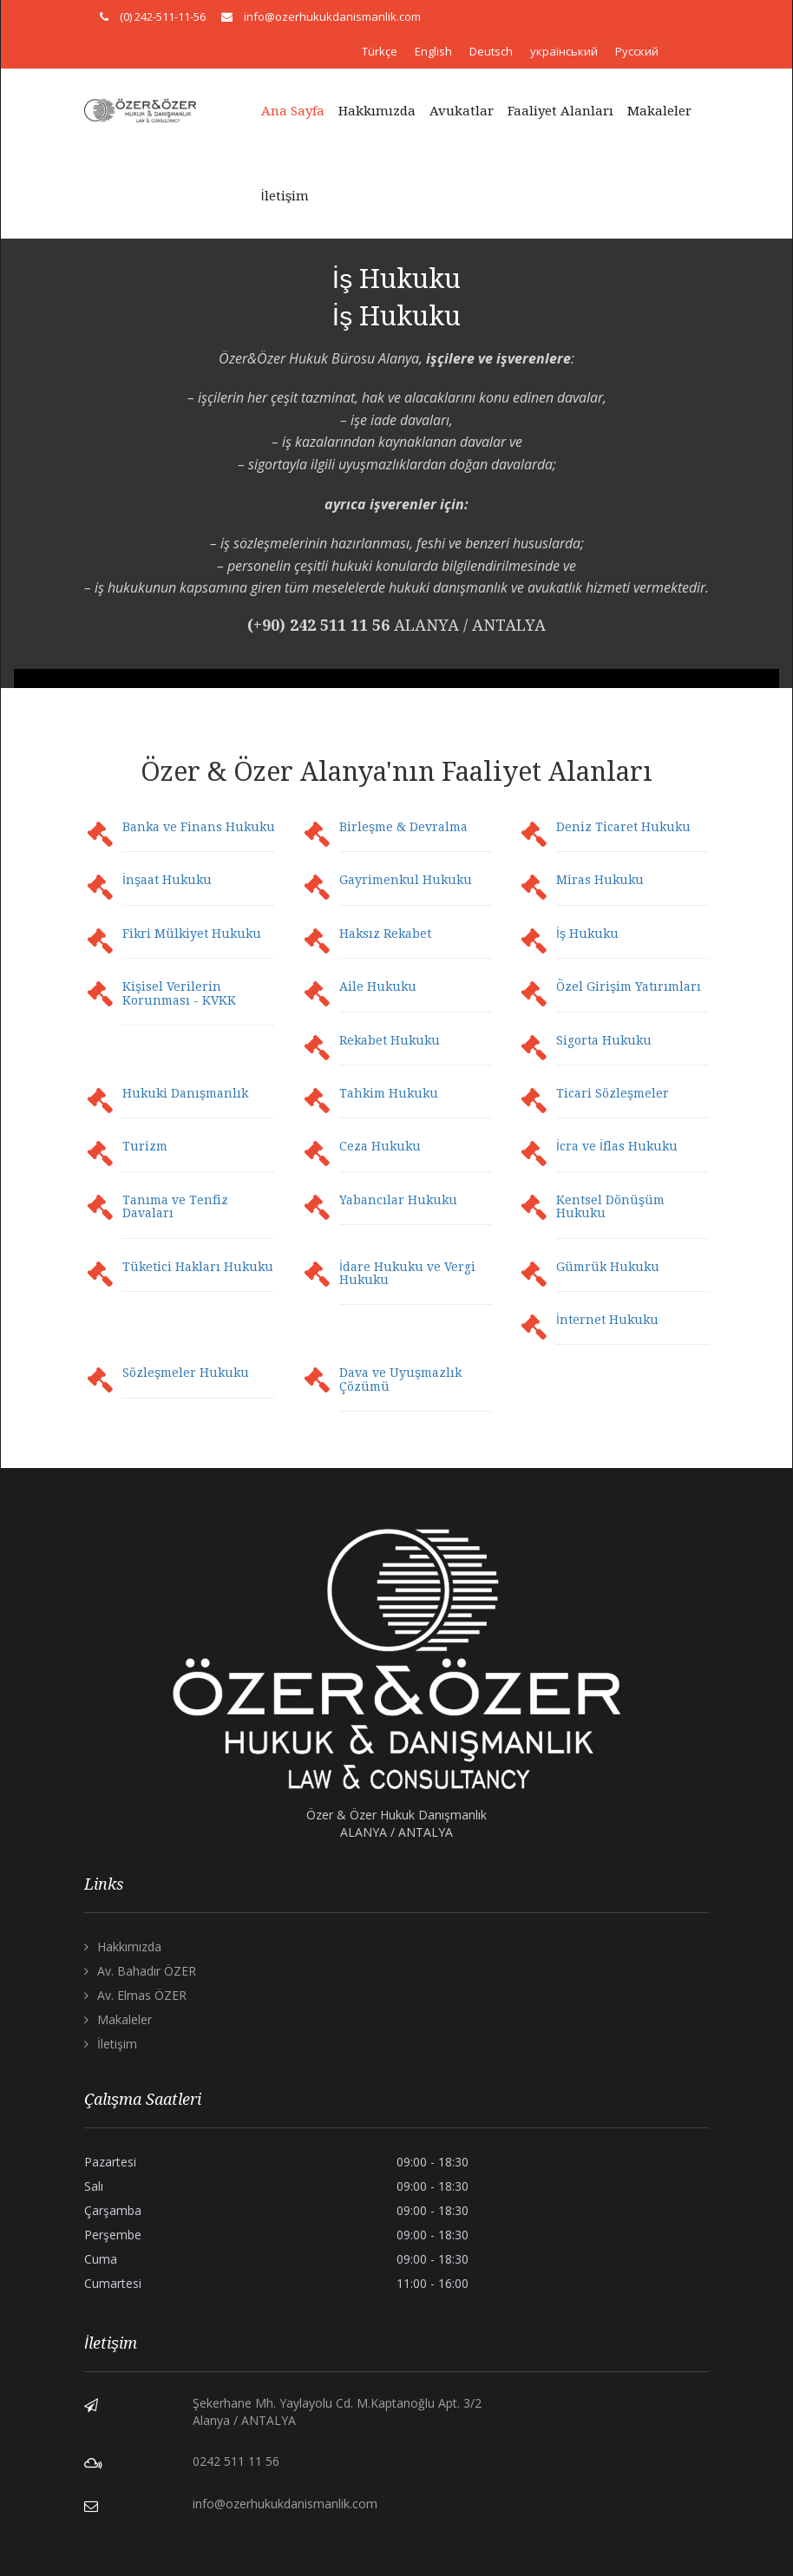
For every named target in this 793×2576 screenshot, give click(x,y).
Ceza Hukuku (380, 1146)
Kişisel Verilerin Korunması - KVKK (179, 993)
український (564, 51)
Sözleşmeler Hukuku (185, 1373)
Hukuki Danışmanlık (185, 1093)
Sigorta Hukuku (604, 1040)
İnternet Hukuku (607, 1320)
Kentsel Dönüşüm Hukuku (610, 1206)
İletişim (285, 196)
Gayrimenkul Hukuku (405, 880)
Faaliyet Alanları (560, 111)
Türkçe (379, 51)
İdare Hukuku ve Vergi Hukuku (407, 1273)
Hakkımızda (377, 111)
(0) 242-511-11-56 (163, 16)
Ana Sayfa (292, 111)
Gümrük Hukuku (607, 1267)
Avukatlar (461, 111)
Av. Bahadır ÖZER (146, 1971)
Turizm (144, 1146)
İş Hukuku (587, 934)
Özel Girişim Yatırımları (628, 986)
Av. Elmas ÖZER (142, 1995)
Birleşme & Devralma (403, 827)
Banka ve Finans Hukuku (198, 827)
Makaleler (659, 111)
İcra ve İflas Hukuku (617, 1146)
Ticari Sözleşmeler (612, 1093)
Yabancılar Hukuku (398, 1200)
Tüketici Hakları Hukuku (197, 1267)
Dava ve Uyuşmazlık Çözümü (400, 1379)
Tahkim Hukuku (388, 1093)
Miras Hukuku (600, 880)
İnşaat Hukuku (167, 880)
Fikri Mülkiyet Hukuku (191, 934)
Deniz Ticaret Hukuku (623, 827)
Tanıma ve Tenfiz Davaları (175, 1206)
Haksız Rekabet (385, 934)
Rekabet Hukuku (389, 1040)
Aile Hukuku (377, 986)
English (433, 51)
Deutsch (491, 51)
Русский (637, 51)
